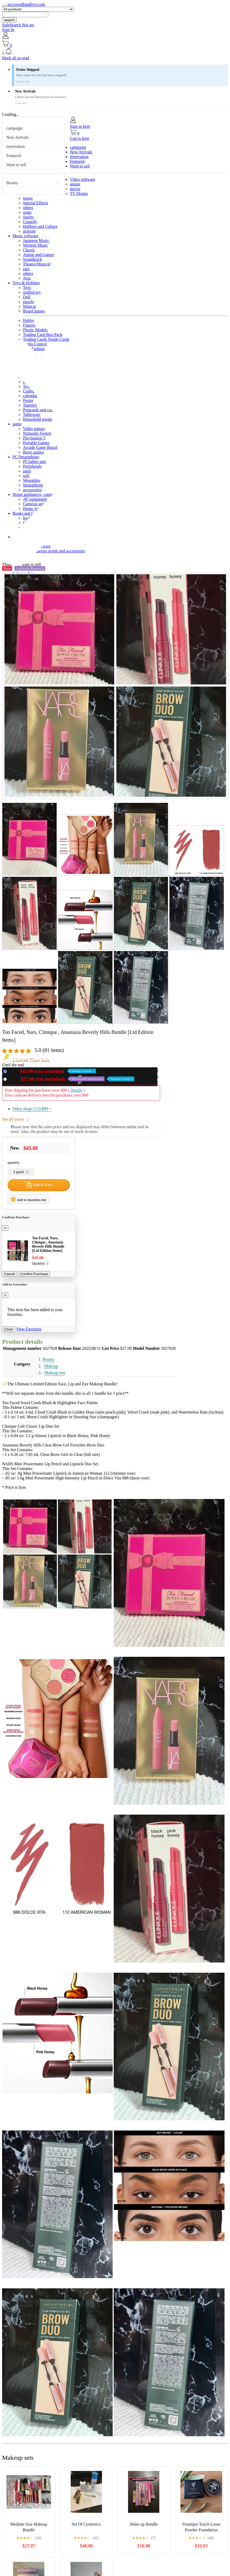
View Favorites (28, 1329)
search (9, 20)
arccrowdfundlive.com (26, 4)
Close (8, 1329)
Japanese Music (36, 240)
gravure (29, 231)
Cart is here (79, 138)
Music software (25, 236)
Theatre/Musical (36, 264)
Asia (27, 278)
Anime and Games (38, 254)
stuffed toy (32, 292)
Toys (27, 287)
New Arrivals (17, 137)
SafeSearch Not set (18, 25)
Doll (26, 297)
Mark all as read (15, 58)
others (28, 207)
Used (71, 1079)
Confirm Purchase (34, 1274)
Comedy (30, 221)
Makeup (51, 1366)
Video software (82, 179)
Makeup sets (54, 1372)
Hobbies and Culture (40, 226)
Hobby (28, 320)
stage (27, 212)
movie (75, 189)
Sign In (8, 29)
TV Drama (79, 193)
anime (75, 184)
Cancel (9, 1274)
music (28, 198)
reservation (15, 146)
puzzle (28, 301)
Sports (28, 217)
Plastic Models (35, 330)
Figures (29, 325)
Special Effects (35, 203)
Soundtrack (32, 259)
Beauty (12, 183)
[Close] (5, 1228)
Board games (34, 311)
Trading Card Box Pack (42, 334)
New (52, 1071)
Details (76, 1090)
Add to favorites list (28, 1199)
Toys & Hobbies (26, 283)
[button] (115, 52)
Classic (29, 250)
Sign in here (80, 126)
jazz (26, 269)
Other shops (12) (32, 1109)
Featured (13, 155)
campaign (14, 128)
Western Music (35, 245)
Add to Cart (38, 1185)
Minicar (29, 306)
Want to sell (16, 165)
